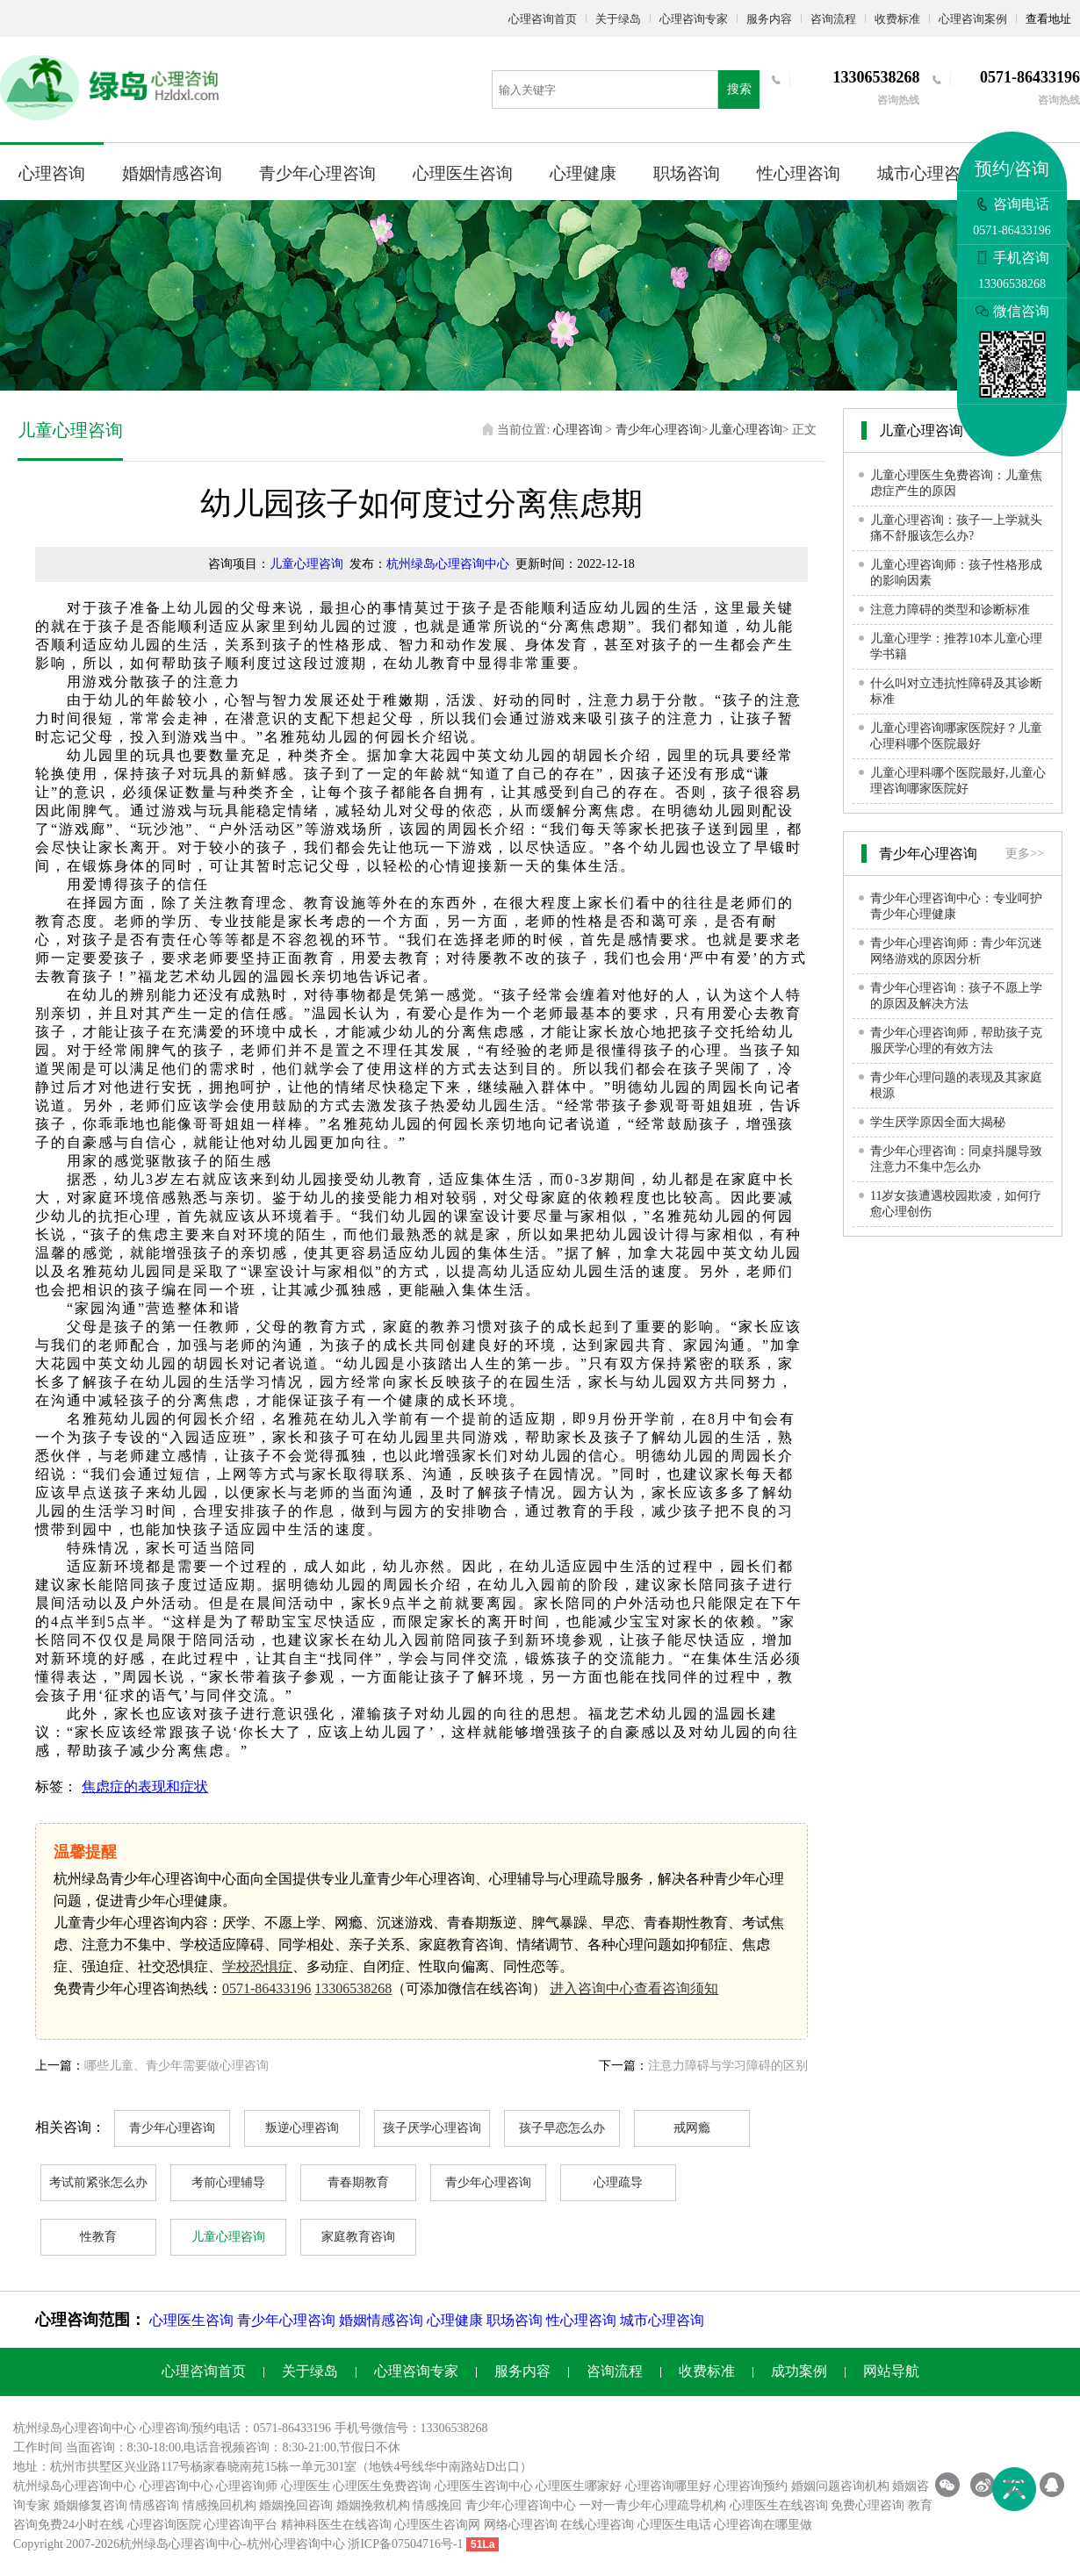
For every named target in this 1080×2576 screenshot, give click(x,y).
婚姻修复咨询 (90, 2505)
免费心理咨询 (867, 2505)
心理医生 (305, 2486)
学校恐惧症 (257, 1966)
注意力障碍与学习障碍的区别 (728, 2065)
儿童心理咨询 (745, 429)
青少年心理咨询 (317, 173)
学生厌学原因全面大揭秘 (937, 1122)
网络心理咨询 (521, 2524)
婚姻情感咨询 (172, 173)
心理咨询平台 (240, 2524)
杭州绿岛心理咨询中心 (447, 563)
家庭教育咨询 (358, 2236)
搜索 (739, 89)
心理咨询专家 (693, 18)
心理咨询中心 (176, 2486)
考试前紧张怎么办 (98, 2182)
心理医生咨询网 (437, 2524)
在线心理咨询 (597, 2524)
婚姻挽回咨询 (296, 2505)
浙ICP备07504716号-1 (405, 2544)
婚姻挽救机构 (373, 2505)
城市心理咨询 (927, 173)
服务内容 (769, 18)
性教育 (98, 2236)
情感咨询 (154, 2505)
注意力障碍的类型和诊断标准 (950, 609)
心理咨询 (51, 173)
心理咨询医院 (164, 2524)
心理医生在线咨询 (779, 2505)
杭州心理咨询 (283, 2544)
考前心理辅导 (228, 2182)
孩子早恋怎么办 (562, 2128)
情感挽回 (437, 2505)
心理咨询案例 (973, 18)
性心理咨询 (798, 173)
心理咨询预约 (751, 2486)
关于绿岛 (618, 18)
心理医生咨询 (463, 173)
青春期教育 (358, 2182)
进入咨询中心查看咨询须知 (634, 1988)
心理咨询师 (246, 2486)
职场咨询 (686, 173)
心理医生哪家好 (579, 2486)
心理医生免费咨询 (382, 2486)
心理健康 (583, 173)
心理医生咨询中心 (484, 2486)
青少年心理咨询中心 (520, 2505)
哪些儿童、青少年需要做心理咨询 (176, 2065)
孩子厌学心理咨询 (432, 2128)
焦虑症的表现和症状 (145, 1786)
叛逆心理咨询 (302, 2128)
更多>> (1024, 853)
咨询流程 (833, 18)
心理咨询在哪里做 (763, 2524)
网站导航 (891, 2371)
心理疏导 (618, 2182)
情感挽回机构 (219, 2505)
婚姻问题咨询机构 (840, 2486)
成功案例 (799, 2371)
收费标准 (897, 18)
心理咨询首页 (542, 18)
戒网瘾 (691, 2128)
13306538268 (353, 1988)
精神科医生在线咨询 (336, 2524)
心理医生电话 (674, 2524)
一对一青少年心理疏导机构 (652, 2505)
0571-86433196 (266, 1988)
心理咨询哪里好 (668, 2486)
